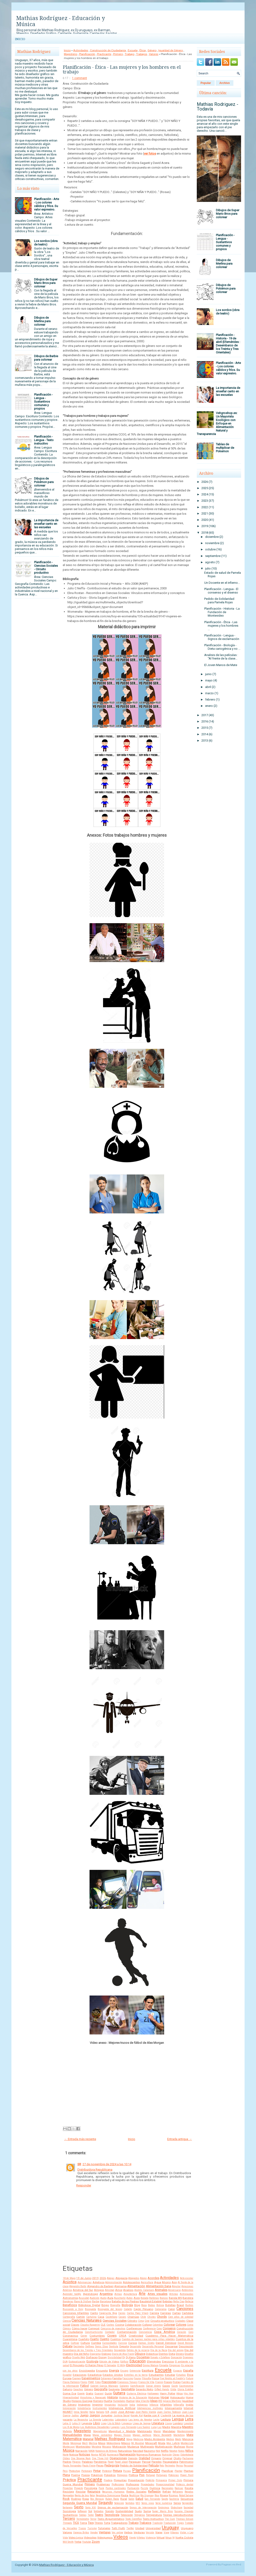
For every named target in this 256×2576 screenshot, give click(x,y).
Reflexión (154, 2491)
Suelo (138, 2511)
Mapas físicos (122, 2435)
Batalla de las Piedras (125, 2301)
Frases (168, 2382)
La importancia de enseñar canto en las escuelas (46, 523)
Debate (68, 2346)
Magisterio (70, 54)
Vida (65, 2537)
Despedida (120, 2350)
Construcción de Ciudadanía (108, 50)
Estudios (181, 2374)
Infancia (153, 2404)
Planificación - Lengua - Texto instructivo (44, 440)
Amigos (99, 2290)
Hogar (165, 2397)
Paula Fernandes (72, 2465)
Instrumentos (100, 2408)
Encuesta (102, 2370)
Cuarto (94, 2339)
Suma (147, 2511)
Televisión (127, 2515)
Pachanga (187, 2458)
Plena (66, 2475)
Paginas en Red (231, 2564)
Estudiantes (156, 2374)
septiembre (213, 556)
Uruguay (170, 2527)
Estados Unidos (113, 2374)
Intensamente (173, 2408)
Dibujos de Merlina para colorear (42, 321)
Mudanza (133, 2446)
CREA (122, 2335)
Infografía (178, 2404)
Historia (112, 2397)
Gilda (173, 2389)
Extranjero (106, 2378)
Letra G (67, 2423)
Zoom (96, 2541)
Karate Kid (136, 2415)
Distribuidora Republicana (94, 2169)
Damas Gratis (146, 2343)
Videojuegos (105, 2537)
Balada (145, 2298)
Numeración (127, 2454)
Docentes (143, 2357)
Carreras (165, 2313)
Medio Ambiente (154, 2439)
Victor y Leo (186, 2532)
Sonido (109, 2511)
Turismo (92, 2528)
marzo (209, 693)
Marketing (179, 2435)
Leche (156, 2419)
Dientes (163, 2353)
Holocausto (177, 2397)
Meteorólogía (113, 2443)
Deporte (124, 2346)
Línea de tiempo (141, 2423)
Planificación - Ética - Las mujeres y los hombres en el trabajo (122, 69)
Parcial (146, 2461)
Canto (94, 2313)
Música (68, 2450)
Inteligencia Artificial (122, 2408)
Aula (110, 2298)
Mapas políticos (142, 2435)
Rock (66, 2498)
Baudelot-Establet (151, 2301)
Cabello (128, 2309)
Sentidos (130, 2503)
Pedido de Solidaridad (134, 2465)
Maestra (176, 2427)
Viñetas (141, 2537)
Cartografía (69, 2316)
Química (154, 2488)
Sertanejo (68, 2507)
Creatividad (136, 2335)
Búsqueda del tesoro (110, 2309)
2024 (204, 494)
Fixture (189, 2378)
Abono (143, 2278)
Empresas (174, 2365)
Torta (107, 2522)
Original (167, 2458)
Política (133, 2475)
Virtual (160, 2537)
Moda (161, 2443)
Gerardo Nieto (144, 2389)
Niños (189, 2450)
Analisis (128, 2290)
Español (67, 2374)
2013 (204, 740)
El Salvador (110, 2365)
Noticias (84, 2454)
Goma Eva (69, 2393)
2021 (204, 513)
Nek (158, 2450)
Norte (66, 2454)
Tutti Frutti (118, 2528)
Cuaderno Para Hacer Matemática (169, 2335)
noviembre (212, 543)
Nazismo (149, 2450)
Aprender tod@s (72, 2294)
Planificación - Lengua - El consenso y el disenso (221, 590)
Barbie (95, 2301)
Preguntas (120, 2480)
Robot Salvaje (186, 2495)
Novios (94, 2454)
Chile (143, 2316)
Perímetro (170, 2465)
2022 (204, 507)
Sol (90, 2511)
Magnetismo (100, 2431)
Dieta (172, 2353)
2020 (204, 519)
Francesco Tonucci (127, 2382)
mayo (209, 680)
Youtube (86, 2541)
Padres (67, 2461)
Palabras (87, 2461)
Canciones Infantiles (76, 2313)
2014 (204, 734)
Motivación (119, 2446)
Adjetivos (98, 2282)
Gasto (174, 2385)
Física (155, 2378)
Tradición (157, 2522)
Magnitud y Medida (122, 2431)
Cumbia (96, 2343)
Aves (137, 2298)
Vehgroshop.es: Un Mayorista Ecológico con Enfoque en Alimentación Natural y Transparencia (217, 423)
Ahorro (166, 2282)
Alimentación (136, 2286)
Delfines (89, 2346)
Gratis (89, 2393)
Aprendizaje (90, 2294)
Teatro (99, 2515)
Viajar (159, 2532)
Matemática (72, 2439)
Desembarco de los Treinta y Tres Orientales (88, 2350)
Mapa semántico (102, 2435)
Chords (162, 2316)
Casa (101, 2316)
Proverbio (68, 2488)
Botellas (170, 2305)
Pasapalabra (170, 2461)
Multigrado (147, 2446)
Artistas (173, 2294)
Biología (127, 2305)
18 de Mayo (69, 2278)
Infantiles (166, 2404)
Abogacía (121, 2278)
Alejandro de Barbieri (100, 2286)
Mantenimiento (185, 2431)
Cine (147, 2320)
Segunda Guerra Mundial (80, 2503)
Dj (123, 2357)
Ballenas (154, 2298)
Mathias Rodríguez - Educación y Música (60, 21)
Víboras (174, 2532)
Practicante (104, 54)
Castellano (111, 2316)
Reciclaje (68, 2491)
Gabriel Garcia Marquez (104, 2385)
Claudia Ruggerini (90, 2324)
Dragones (188, 2357)
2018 (204, 532)
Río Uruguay (147, 2495)
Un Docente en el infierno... (222, 582)
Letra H (76, 2423)
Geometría (128, 2389)
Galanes (124, 2385)
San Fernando (152, 2498)
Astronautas (186, 2294)
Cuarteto (83, 2339)
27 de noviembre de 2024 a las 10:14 (107, 2164)
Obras (176, 2454)
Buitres (189, 2305)
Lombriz (178, 2423)
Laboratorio (121, 2419)
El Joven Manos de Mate (220, 665)
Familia (117, 2378)
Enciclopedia (87, 2370)
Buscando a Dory (73, 2309)
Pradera (108, 2480)
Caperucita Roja (108, 2313)
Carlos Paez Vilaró (138, 2313)
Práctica (69, 2480)
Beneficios (70, 2305)
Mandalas (169, 2431)
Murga (189, 2446)
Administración (113, 2282)
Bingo (105, 2305)
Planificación (87, 54)
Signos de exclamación (112, 2507)
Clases (75, 2324)
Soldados (99, 2511)
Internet (188, 2408)
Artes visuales (157, 2294)
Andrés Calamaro (144, 2290)
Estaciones (79, 2374)
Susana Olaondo (183, 2511)
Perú (65, 2470)
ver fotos (150, 153)
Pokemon (97, 2475)
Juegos (95, 2415)
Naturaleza (125, 2450)
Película (154, 2465)
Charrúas (133, 2316)
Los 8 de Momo (71, 2427)
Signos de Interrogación (143, 2507)
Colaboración (133, 2324)
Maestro (187, 2427)
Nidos (181, 2450)
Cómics (67, 2328)
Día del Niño (81, 2353)
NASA (91, 2450)
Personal (188, 2465)
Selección (119, 2503)
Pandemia (100, 2461)
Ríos (157, 2495)
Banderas (68, 2301)
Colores (181, 2324)
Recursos (93, 2491)
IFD (160, 2401)
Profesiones (118, 2484)
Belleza (189, 2301)
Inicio (20, 39)
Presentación (136, 2480)
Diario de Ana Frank (123, 2353)
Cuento (104, 2339)
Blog (137, 2305)
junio (208, 674)
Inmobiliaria (84, 2408)
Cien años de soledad (180, 2316)
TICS (76, 2522)
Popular (206, 83)
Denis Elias (101, 2346)
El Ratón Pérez (94, 2365)
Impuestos (110, 2404)
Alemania (120, 2286)
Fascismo (127, 2378)
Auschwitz (120, 2298)
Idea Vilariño (142, 2401)
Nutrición (167, 2454)
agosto (210, 562)
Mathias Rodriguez (109, 2439)
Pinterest (107, 2470)
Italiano (100, 2412)
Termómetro (82, 2519)
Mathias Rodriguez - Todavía (217, 106)
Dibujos (140, 2353)
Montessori (69, 2446)
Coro (190, 2332)
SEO (138, 2503)
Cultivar (75, 2343)
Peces (100, 2465)
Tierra (83, 2522)
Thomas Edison (184, 2519)
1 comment (79, 78)
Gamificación (137, 2385)
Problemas (103, 2484)
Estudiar (170, 2374)
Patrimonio (186, 2461)
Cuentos (115, 2339)
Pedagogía (111, 2465)
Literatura (158, 2423)
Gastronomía (186, 2385)
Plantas (188, 2470)
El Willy (121, 2365)
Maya (129, 2439)
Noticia (73, 2454)
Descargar (171, 2346)
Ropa (85, 2498)
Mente (66, 2443)
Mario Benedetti (162, 2435)
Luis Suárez (143, 2427)
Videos (120, 2537)
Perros (179, 2465)
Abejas (110, 2278)
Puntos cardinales (116, 2488)
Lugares (115, 2427)
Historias (153, 2397)
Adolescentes (131, 2282)
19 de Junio (83, 2278)
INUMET (68, 2412)
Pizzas (127, 2470)
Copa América (164, 2332)
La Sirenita (95, 2419)
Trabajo (129, 54)
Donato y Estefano (160, 2357)
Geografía (100, 2389)
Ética (142, 50)
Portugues (161, 2475)
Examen (76, 2378)
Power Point (186, 2475)
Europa (67, 2378)
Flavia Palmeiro (71, 2382)
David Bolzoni (186, 2343)
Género (152, 50)
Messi (101, 2443)
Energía (114, 2370)
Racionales (167, 2488)
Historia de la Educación (133, 2397)
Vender (94, 2532)
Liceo (104, 2423)
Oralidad (144, 2458)
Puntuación (133, 2488)
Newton (173, 2450)
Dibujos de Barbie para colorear (46, 357)
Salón (131, 2498)
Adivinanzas (85, 2282)
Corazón (181, 2332)
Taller (91, 2515)
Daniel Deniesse (166, 2343)
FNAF (91, 2382)
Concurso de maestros (112, 2328)
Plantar (179, 2470)
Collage (147, 2324)
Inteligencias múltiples (150, 2408)
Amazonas (187, 2286)
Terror (93, 2519)
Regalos (189, 2491)
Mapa (87, 2435)
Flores (83, 2382)
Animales (161, 2290)
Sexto (78, 2507)
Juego (84, 2415)
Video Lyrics (76, 2537)
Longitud (188, 2423)
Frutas (177, 2382)
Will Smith (68, 2541)
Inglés (189, 2404)
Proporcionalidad (165, 2484)
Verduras (139, 2532)
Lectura (166, 2419)
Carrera (154, 2313)
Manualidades (72, 2435)
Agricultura (147, 2282)
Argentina (106, 2294)
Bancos (164, 2298)
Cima (141, 2320)
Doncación (176, 2357)
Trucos (82, 2528)
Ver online (117, 2532)
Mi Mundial (137, 2443)
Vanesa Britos (81, 2532)
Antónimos (187, 2290)
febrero (210, 699)
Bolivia (160, 2305)
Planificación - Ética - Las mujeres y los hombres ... (221, 625)
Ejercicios (168, 2361)
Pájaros (76, 2461)
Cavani (122, 2316)
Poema (75, 2475)
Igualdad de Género (170, 50)
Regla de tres (82, 2495)
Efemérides (154, 2361)
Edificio (124, 2361)
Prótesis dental (184, 2484)
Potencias (173, 2475)
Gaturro (67, 2389)
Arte (142, 2294)
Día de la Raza (158, 2350)
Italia (92, 2412)
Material (88, 2439)
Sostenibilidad (124, 2511)
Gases (166, 2385)
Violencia (151, 2537)
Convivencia (145, 2332)
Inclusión (123, 2404)
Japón (113, 2412)
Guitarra (119, 2393)
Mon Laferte (173, 2443)
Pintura (117, 2470)
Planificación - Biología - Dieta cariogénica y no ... (222, 646)
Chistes (151, 2316)
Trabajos (141, 54)
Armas (118, 2294)
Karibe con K (152, 2415)
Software (82, 2511)
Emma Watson (151, 2365)
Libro (96, 2423)
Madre (166, 2427)
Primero (118, 54)
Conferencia (149, 2328)
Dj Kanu (131, 2357)
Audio (103, 2298)
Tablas (82, 2515)
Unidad (139, 2528)
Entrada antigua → (179, 2139)
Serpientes (187, 2503)
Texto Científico (133, 2519)
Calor (171, 2309)
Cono (159, 2328)
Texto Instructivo (153, 2519)
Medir (178, 2439)
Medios (170, 2439)
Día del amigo (175, 2350)
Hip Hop (188, 2393)
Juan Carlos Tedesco (169, 2412)
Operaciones (118, 2458)
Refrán (167, 2491)
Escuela (133, 50)
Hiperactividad (71, 2397)
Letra (189, 2419)
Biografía (115, 2305)
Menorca (187, 2439)
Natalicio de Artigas (106, 2450)
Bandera (188, 2298)
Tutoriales (104, 2528)
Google (81, 2393)
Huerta (108, 2401)
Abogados (133, 2278)
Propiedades (147, 2484)
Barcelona (105, 2301)
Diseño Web (78, 2357)
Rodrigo (76, 2498)
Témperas (139, 2515)
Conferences (134, 2328)
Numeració (113, 2454)
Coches (110, 2324)
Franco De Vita (146, 2382)
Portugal (150, 2475)
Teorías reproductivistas (178, 2515)
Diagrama (95, 2353)
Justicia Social (122, 2415)
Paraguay (135, 2461)
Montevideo (83, 2446)
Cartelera (187, 2313)
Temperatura (154, 2515)
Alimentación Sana (158, 2286)
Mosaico (106, 2446)
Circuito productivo (162, 2320)
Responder (83, 2185)
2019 (95, 2278)
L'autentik (166, 2415)
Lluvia (168, 2423)
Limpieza (126, 2423)
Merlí (85, 2443)
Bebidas (168, 2301)
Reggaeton (68, 2495)
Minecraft (151, 2443)
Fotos (98, 2382)
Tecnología (111, 2515)
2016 (204, 721)
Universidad (153, 2528)
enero (209, 706)
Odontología (186, 2454)
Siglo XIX (90, 2507)
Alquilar (176, 2286)
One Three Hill (100, 2458)
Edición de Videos (109, 2361)
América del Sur (83, 2290)
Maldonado (144, 2431)
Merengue (75, 2443)
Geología (114, 2389)
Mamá (157, 2431)
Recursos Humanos (113, 2491)
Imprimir (97, 2404)
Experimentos (91, 2378)
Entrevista (135, 2370)
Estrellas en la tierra (136, 2374)
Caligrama (160, 2309)
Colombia (157, 2324)
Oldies (66, 2458)
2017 (204, 715)
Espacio (177, 2370)
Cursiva (122, 2343)
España (188, 2370)
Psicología (90, 2488)
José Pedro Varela (145, 2412)
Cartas (176, 2313)
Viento (132, 2537)
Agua (157, 2282)
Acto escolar (186, 2278)
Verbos (128, 2532)
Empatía (163, 2365)
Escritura (147, 2370)
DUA (65, 2361)
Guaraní (99, 2393)
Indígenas (142, 2404)
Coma (190, 2324)
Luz (159, 2427)
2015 (204, 727)
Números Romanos (148, 2454)
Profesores (132, 2484)
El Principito (77, 2365)
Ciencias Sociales (114, 2320)
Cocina (119, 2324)
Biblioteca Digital (89, 2305)
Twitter (130, 2528)
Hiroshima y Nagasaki (93, 2397)
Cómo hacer (79, 2328)
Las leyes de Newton (140, 2419)
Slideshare (176, 2507)
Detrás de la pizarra (138, 2350)
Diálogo (106, 2353)
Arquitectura (130, 2294)
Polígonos (122, 2475)
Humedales (119, 2401)
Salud (139, 2498)
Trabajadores (119, 2522)
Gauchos (78, 2389)
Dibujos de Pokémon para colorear (44, 482)
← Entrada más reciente (80, 2139)
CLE (103, 2324)
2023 (204, 500)
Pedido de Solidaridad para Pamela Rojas (219, 600)
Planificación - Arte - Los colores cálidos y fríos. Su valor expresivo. (46, 204)
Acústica (69, 2282)
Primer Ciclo (175, 2480)
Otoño (177, 2458)
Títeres (98, 2522)
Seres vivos (148, 2503)
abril (208, 687)
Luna (154, 2427)
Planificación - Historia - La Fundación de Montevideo (222, 612)
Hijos (179, 2393)
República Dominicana (108, 2495)
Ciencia (67, 2320)
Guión (108, 2393)
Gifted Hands (161, 2389)
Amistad (109, 2290)
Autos (129, 2298)
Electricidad (134, 2365)
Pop (142, 2475)
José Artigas (126, 2412)
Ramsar (179, 2488)
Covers (112, 2335)
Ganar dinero (153, 2385)
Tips (91, 2522)
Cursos (132, 2343)
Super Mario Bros (162, 2511)
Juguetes (106, 2415)
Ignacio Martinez (172, 2401)
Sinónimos (163, 2507)
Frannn (159, 2382)
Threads (67, 2522)
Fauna (137, 2378)
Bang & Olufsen (82, 2301)
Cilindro (132, 2320)
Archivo (224, 83)
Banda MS (175, 2298)
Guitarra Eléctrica (136, 2393)
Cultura (85, 2343)
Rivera (164, 2495)
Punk (101, 2488)
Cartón (80, 2316)
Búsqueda (90, 2309)
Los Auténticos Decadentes (95, 2427)
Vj (173, 2537)
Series (177, 2503)
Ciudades (180, 2320)
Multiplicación (164, 2446)
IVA (107, 2412)
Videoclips (90, 2537)
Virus (168, 2537)
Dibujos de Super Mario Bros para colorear (45, 283)
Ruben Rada (112, 2498)
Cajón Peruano (143, 2309)
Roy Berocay (97, 2498)
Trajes (180, 2522)
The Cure (170, 2519)
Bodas (151, 2305)
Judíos (75, 2415)
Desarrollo (135, 2346)
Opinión (133, 2458)
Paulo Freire (89, 2465)
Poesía (85, 2475)
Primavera (161, 2480)
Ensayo (124, 2370)
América (67, 2290)
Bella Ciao (178, 2301)
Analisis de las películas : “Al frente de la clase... (221, 656)
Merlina (93, 2443)
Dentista (113, 2346)
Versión (150, 2532)
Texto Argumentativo (110, 2519)
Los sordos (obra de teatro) (46, 242)
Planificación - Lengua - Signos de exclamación (221, 637)
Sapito (165, 2498)
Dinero (180, 2353)
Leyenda (87, 2423)
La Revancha (81, 2419)
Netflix (165, 2450)
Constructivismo (94, 2332)
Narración (81, 2450)
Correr (83, 2335)
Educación (137, 2361)
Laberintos (108, 2419)
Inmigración (69, 2408)
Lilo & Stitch (114, 2423)
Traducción (169, 2522)
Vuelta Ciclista (184, 2537)
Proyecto (78, 2488)
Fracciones (109, 2382)
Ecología (92, 2361)
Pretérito (149, 2480)
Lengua (178, 2419)
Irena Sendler (81, 2412)
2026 (103, 2278)
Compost (94, 2328)
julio (208, 568)
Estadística (95, 2374)
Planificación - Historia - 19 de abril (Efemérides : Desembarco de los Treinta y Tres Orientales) (228, 343)
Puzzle (144, 2488)
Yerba (77, 2541)
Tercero (69, 2519)
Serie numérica (164, 2503)
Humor (130, 2401)
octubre (210, 549)
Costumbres (97, 2335)
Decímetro (78, 2346)
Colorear (169, 2324)
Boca (144, 2305)
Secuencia (186, 2498)
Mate (190, 2435)
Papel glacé (121, 2461)
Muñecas (179, 2446)
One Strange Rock (81, 2458)
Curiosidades (109, 2343)
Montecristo (187, 2443)
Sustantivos (70, 2515)
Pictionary (86, 2470)
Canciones (184, 2309)
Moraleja (96, 2446)
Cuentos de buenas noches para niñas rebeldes (148, 2339)
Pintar (97, 2470)
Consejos (169, 2328)
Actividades (80, 50)
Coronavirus (70, 2335)
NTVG (102, 2454)
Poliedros (110, 2475)
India (132, 2404)
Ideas (154, 2401)
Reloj (92, 2495)
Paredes (157, 2461)
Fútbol (84, 2385)
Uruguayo (187, 2528)
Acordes (153, 2278)
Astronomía (70, 2298)
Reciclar (81, 2491)
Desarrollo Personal (153, 2346)
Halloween (153, 2393)
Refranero (178, 2491)
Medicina (138, 2439)
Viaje (166, 2532)
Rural (123, 2498)
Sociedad (188, 2507)
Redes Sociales (136, 2491)
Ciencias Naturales (86, 2320)
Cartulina (91, 2316)
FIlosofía (146, 2378)
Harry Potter (167, 2393)
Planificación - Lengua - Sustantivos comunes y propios (43, 401)
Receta (189, 2488)
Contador (110, 2332)
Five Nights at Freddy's (172, 2378)
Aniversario (174, 2290)
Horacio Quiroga (82, 2401)
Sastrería (174, 2498)
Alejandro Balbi (77, 2286)
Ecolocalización (77, 2361)
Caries (121, 2313)
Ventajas (105, 2532)
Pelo (161, 2465)
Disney (102, 2357)
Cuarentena (70, 2339)
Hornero (98, 2401)
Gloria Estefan (185, 2389)
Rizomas (173, 2495)
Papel (111, 2461)
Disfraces (92, 2357)
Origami (156, 2458)
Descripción (186, 2346)
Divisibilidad (115, 2357)
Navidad (138, 2450)
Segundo (105, 2503)
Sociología (69, 2511)
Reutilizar (134, 2495)
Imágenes (84, 2404)
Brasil (180, 2305)
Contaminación (127, 2332)
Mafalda (67, 2431)
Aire (174, 2282)
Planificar (167, 2470)
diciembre (212, 537)
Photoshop (74, 2470)
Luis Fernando (128, 2427)
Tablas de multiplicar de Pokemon (225, 447)
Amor (118, 2290)
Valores (153, 54)
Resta (124, 2495)
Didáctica (152, 2353)
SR (79, 2164)
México (125, 2443)
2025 (204, 488)
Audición (94, 2298)
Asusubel (84, 2298)
